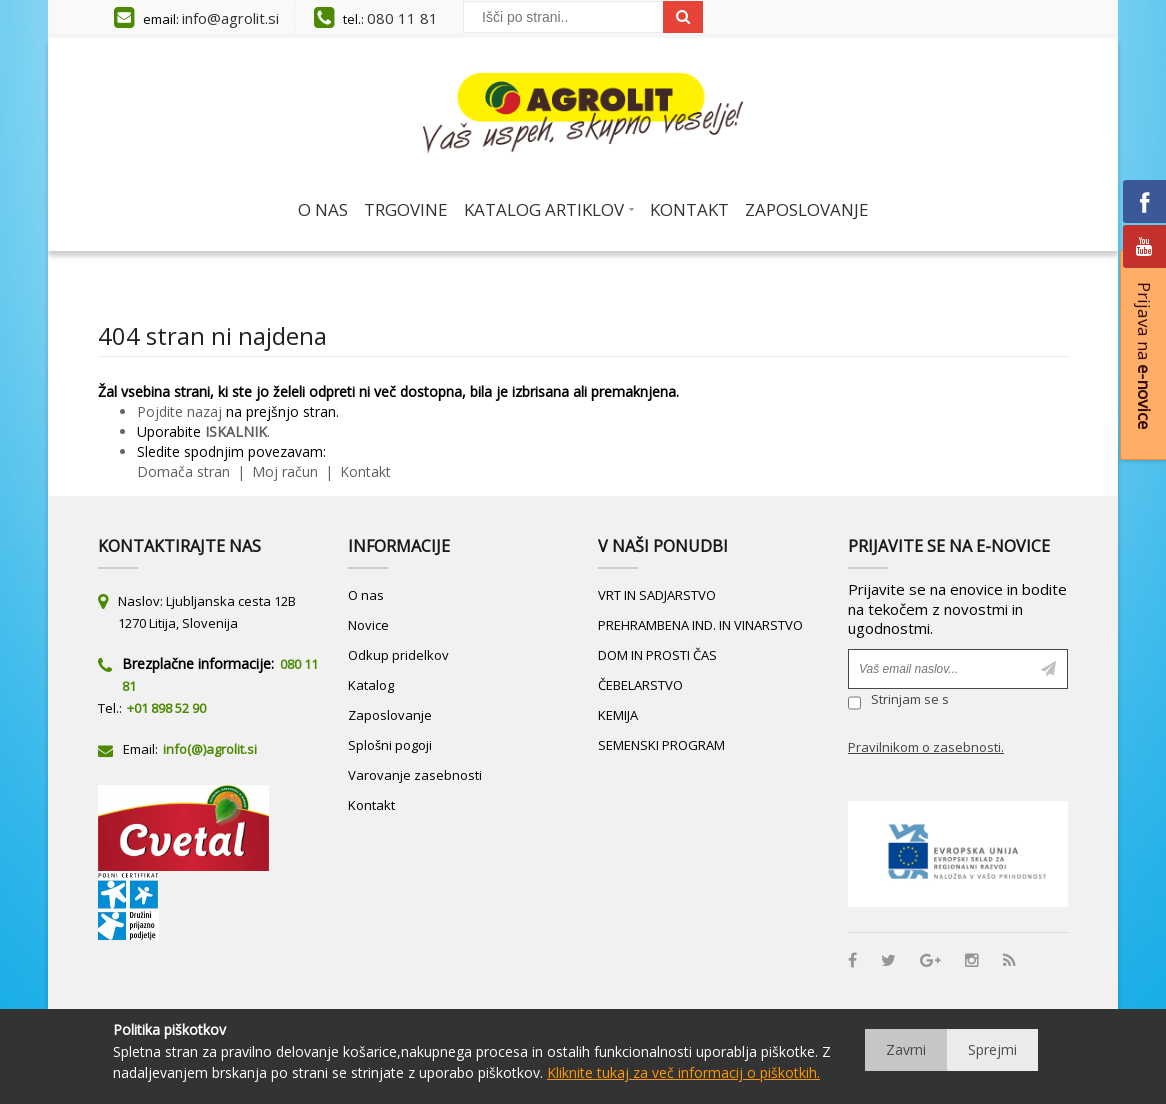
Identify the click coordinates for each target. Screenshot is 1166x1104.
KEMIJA (618, 715)
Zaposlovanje (390, 715)
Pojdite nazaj (179, 411)
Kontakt (363, 471)
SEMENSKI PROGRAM (661, 745)
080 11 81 (402, 18)
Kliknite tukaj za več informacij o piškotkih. (683, 1072)
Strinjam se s (898, 701)
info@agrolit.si (230, 18)
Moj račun (287, 471)
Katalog (371, 685)
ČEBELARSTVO (640, 685)
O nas (366, 595)
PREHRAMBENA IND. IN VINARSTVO (700, 625)
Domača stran (183, 471)
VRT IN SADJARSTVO (657, 595)
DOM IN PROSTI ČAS (657, 655)
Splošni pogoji (390, 745)
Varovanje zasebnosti (415, 775)
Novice (368, 625)
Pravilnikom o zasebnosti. (926, 747)
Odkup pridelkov (398, 655)
